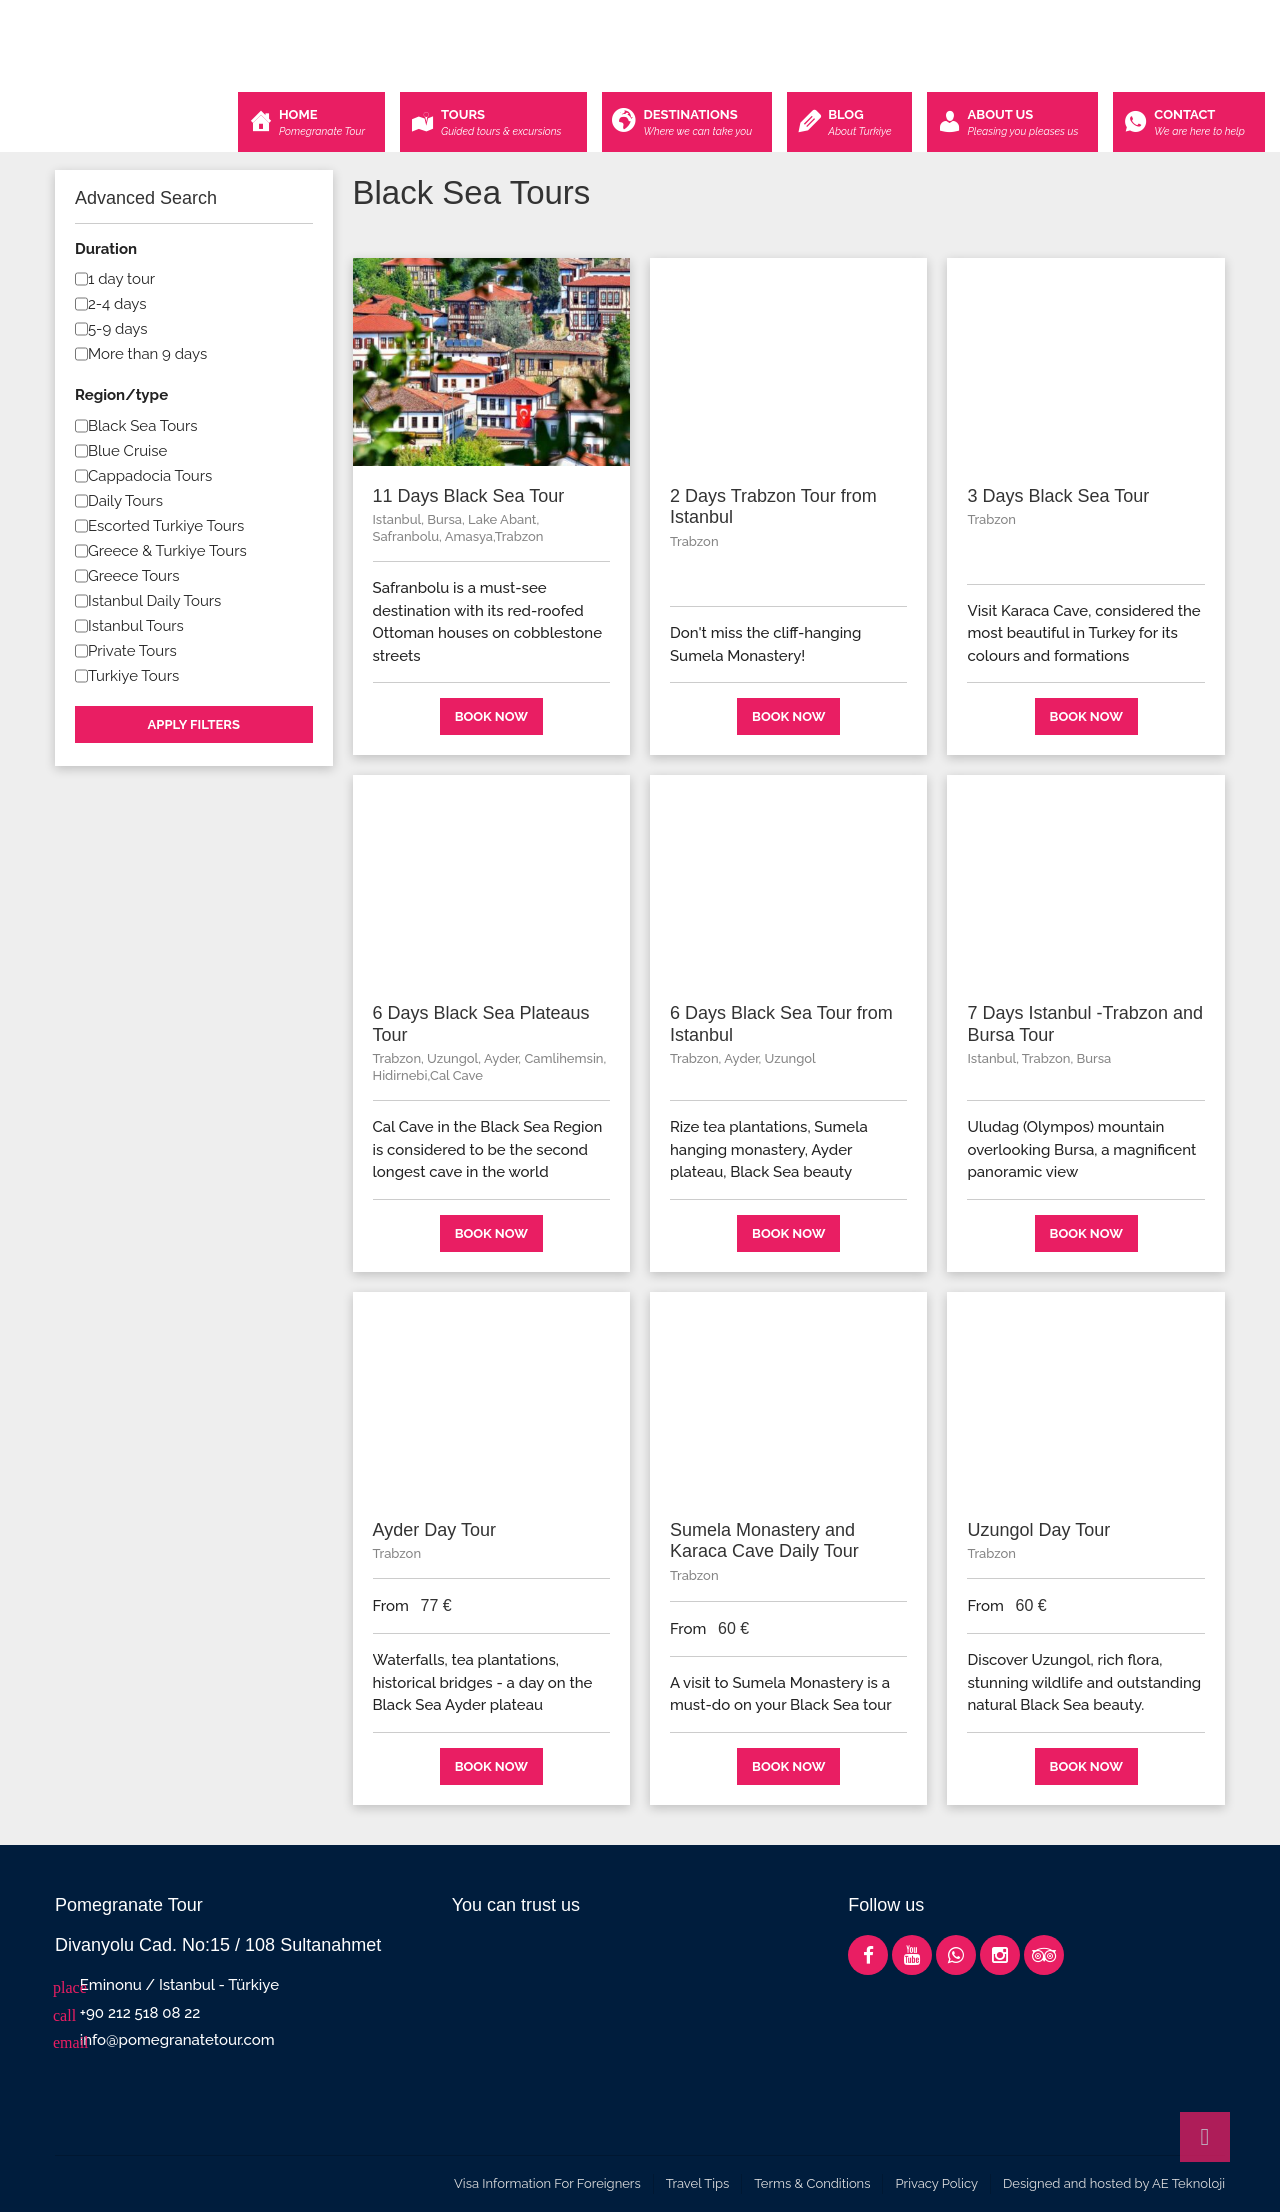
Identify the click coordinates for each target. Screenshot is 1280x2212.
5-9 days (118, 329)
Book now (491, 716)
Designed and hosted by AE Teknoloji (1114, 2183)
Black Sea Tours (143, 426)
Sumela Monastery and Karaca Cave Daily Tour (764, 1541)
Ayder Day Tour (434, 1530)
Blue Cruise (127, 451)
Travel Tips (698, 2183)
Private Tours (132, 651)
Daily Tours (125, 501)
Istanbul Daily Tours (154, 601)
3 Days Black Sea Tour (1058, 496)
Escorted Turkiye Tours (166, 526)
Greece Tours (134, 576)
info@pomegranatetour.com (177, 2040)
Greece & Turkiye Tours (167, 551)
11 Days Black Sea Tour (469, 496)
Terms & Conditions (812, 2183)
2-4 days (117, 304)
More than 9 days (147, 354)
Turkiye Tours (133, 676)
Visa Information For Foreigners (547, 2183)
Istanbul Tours (136, 626)
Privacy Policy (936, 2183)
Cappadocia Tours (150, 476)
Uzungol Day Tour (1038, 1530)
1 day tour (121, 279)
